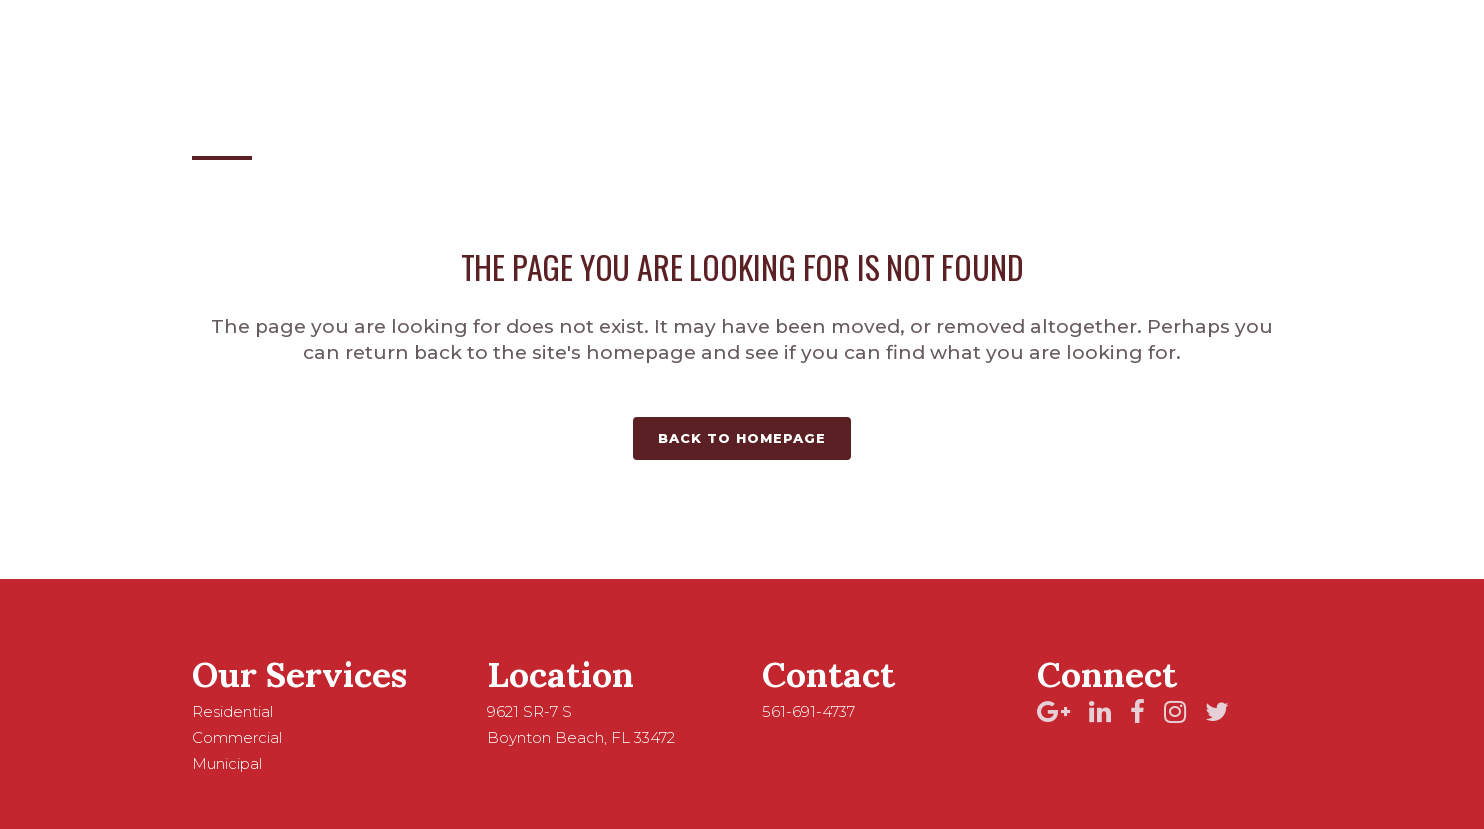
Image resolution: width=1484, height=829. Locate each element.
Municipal (227, 763)
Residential (232, 711)
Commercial (237, 737)
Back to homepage (742, 438)
